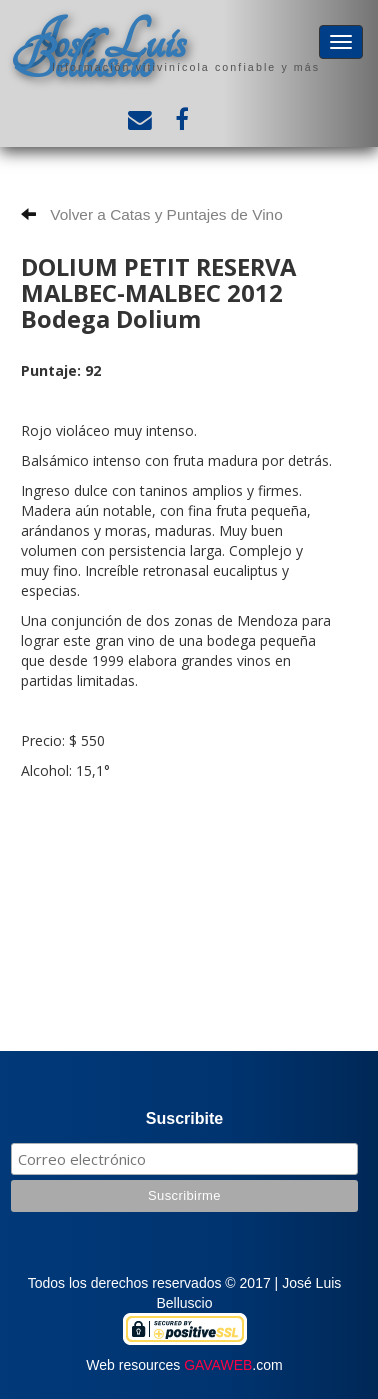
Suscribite (184, 1118)
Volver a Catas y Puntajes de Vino (152, 214)
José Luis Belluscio (99, 51)
